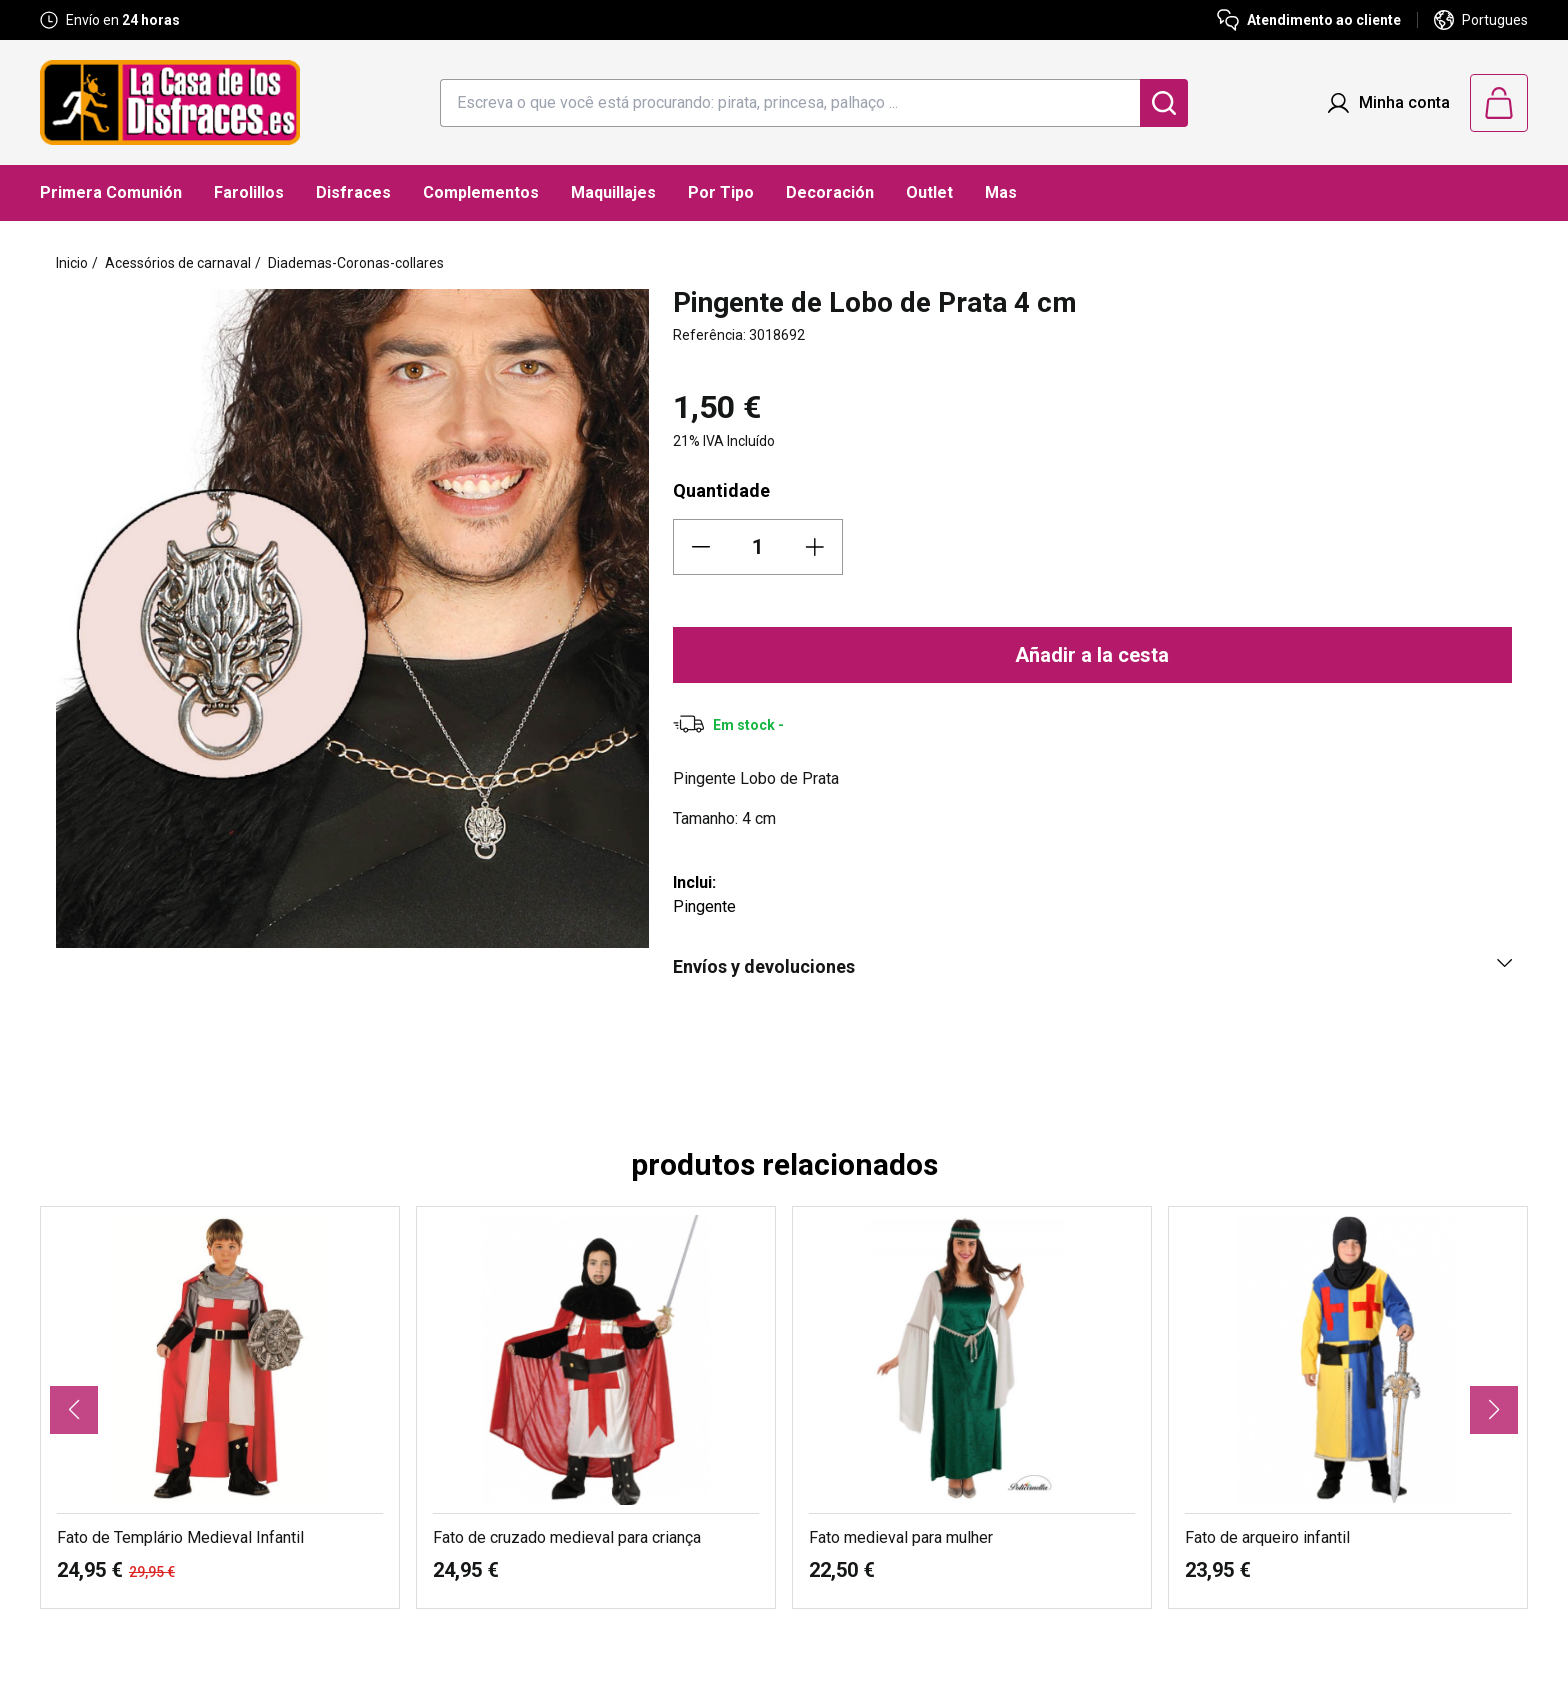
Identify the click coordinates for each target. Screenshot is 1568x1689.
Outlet (929, 192)
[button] (74, 1410)
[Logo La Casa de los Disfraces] (170, 102)
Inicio (72, 263)
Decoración (830, 192)
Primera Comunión (111, 192)
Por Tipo (721, 192)
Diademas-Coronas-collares (356, 263)
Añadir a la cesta (1092, 655)
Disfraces (353, 192)
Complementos (481, 192)
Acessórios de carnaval (178, 263)
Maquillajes (613, 192)
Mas (1001, 192)
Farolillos (249, 192)
